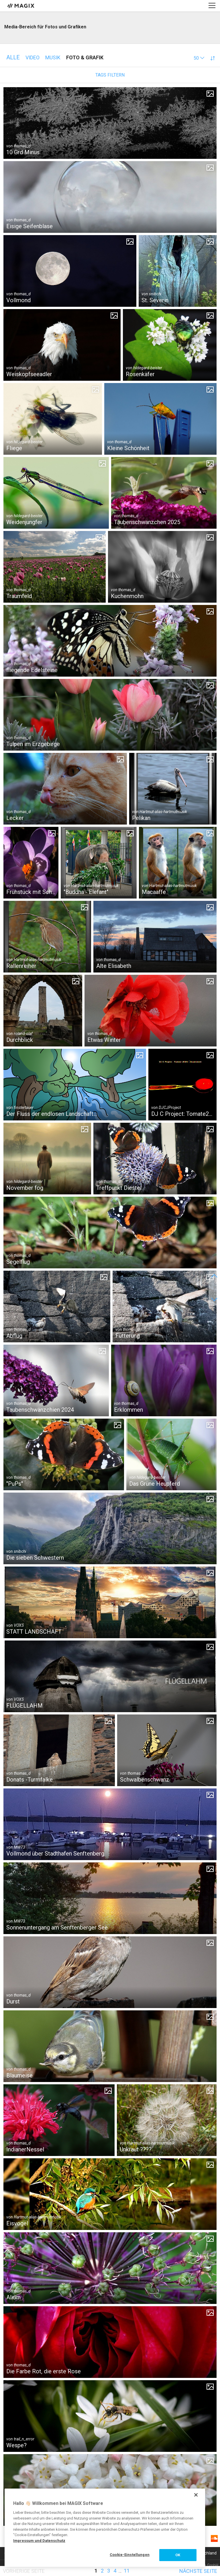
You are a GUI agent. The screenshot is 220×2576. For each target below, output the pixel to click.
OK (177, 2555)
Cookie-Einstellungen (130, 2554)
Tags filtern (110, 75)
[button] (199, 58)
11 (126, 2571)
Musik (52, 57)
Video (32, 57)
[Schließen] (196, 2495)
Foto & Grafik (84, 57)
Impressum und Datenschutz (39, 2540)
